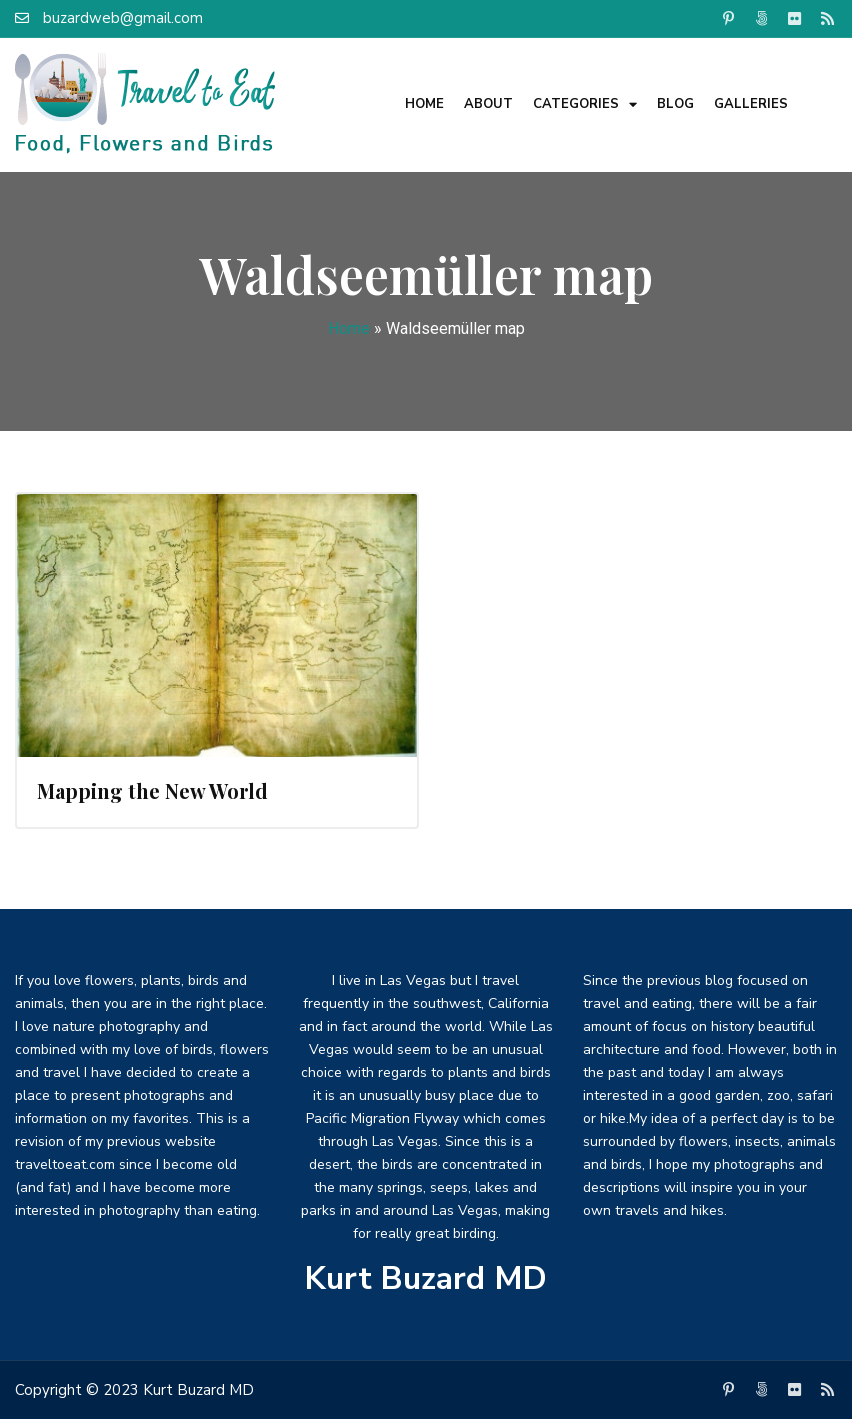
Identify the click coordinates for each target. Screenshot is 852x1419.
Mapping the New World (152, 790)
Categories (585, 104)
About (488, 104)
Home (424, 104)
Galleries (751, 104)
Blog (675, 104)
